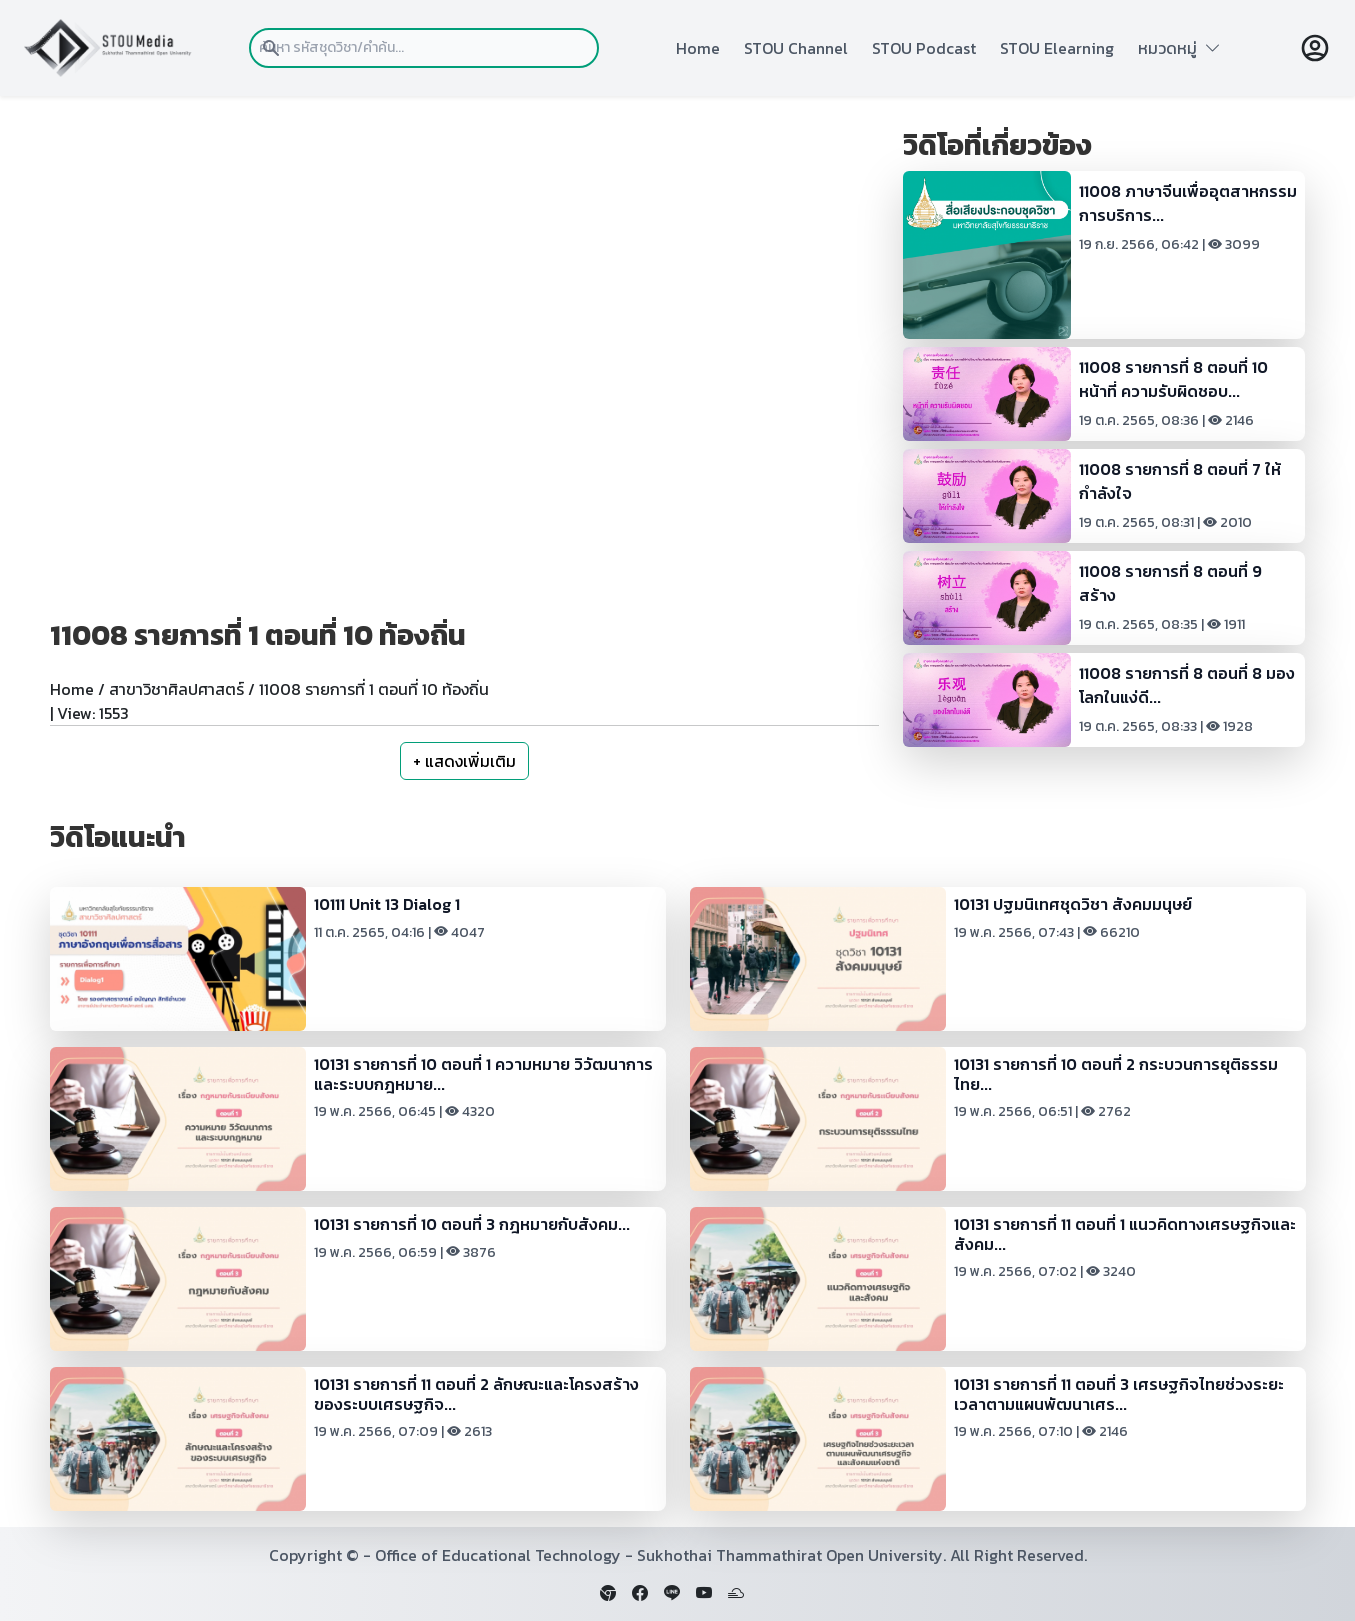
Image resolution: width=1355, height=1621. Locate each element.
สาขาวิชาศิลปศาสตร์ (176, 689)
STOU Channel (796, 48)
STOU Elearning (1057, 48)
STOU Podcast (924, 48)
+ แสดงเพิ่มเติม (464, 761)
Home (698, 48)
